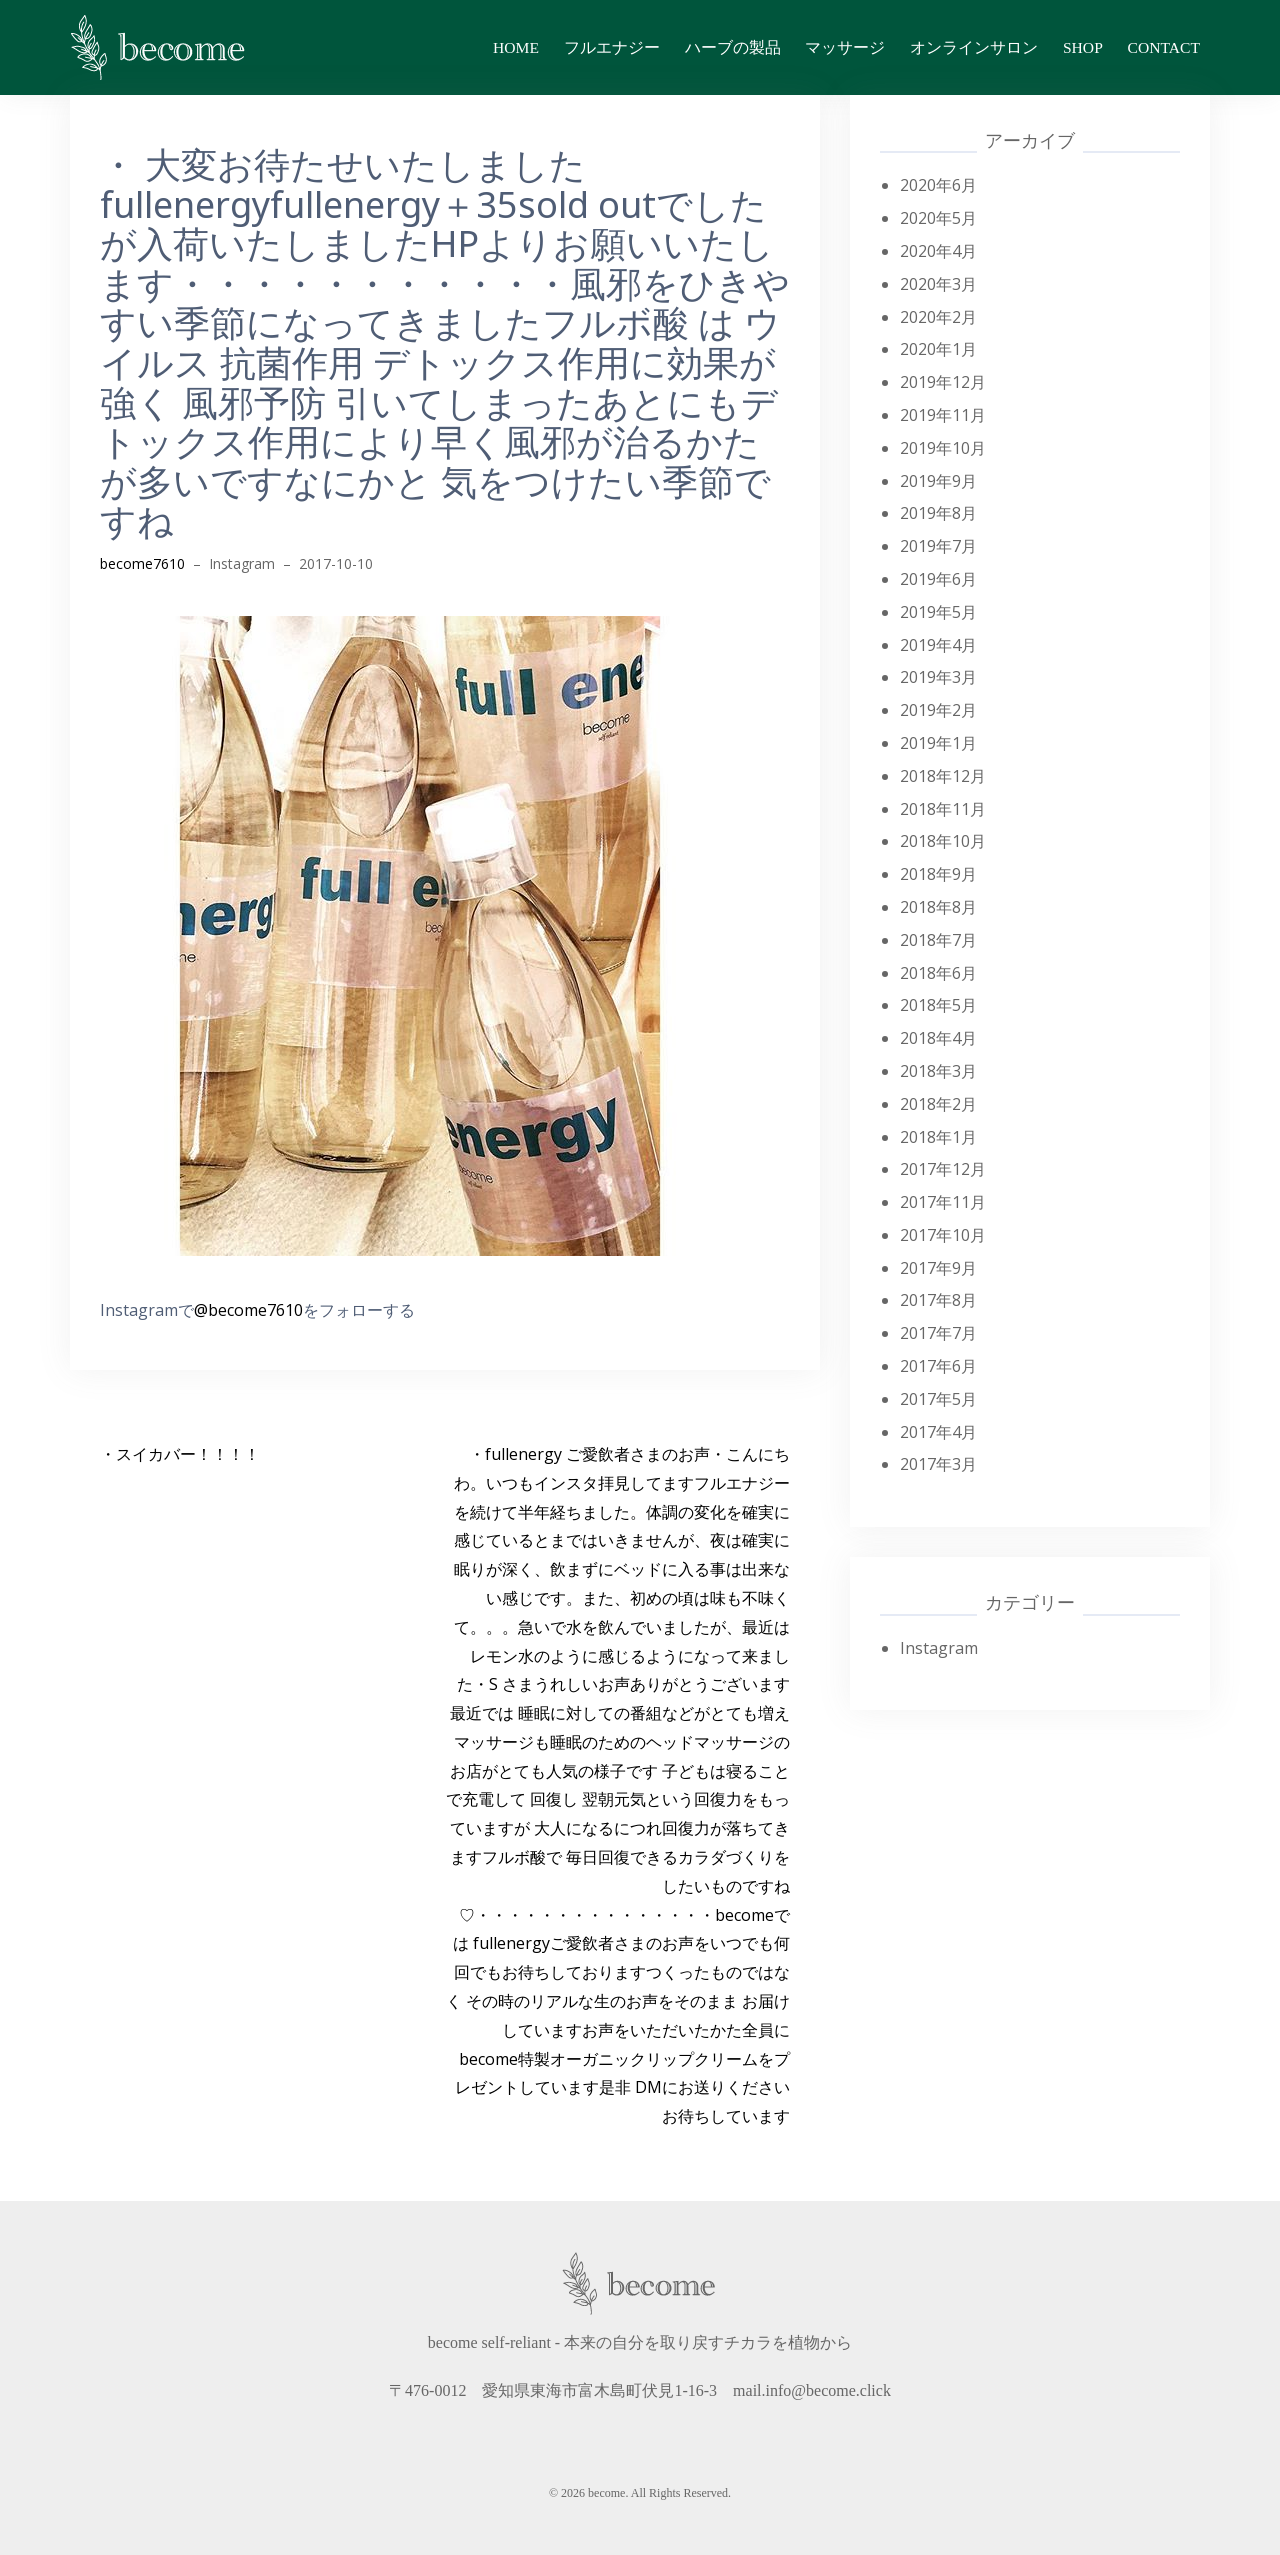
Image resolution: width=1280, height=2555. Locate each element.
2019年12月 (943, 382)
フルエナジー (612, 47)
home (516, 47)
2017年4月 (938, 1432)
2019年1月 (938, 743)
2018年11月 (943, 809)
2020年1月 (938, 349)
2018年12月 (943, 776)
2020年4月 (938, 251)
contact (1164, 47)
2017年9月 (938, 1268)
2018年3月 (938, 1071)
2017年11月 (943, 1202)
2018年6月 (938, 973)
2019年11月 (943, 415)
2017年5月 (938, 1399)
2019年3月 (938, 677)
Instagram (242, 563)
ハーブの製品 (733, 47)
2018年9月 (938, 874)
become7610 (142, 563)
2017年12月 (943, 1169)
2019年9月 (938, 481)
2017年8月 (938, 1300)
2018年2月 (938, 1104)
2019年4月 (938, 645)
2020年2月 (938, 317)
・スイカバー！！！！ (180, 1454)
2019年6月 (938, 579)
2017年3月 (938, 1464)
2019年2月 (938, 710)
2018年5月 (938, 1005)
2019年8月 (938, 513)
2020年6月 (938, 185)
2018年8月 (938, 907)
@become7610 (248, 1310)
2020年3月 (938, 284)
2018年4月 (938, 1038)
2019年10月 (943, 448)
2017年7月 (938, 1333)
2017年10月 (943, 1235)
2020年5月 (938, 218)
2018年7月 (938, 940)
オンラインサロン (974, 47)
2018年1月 (938, 1137)
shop (1083, 47)
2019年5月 (938, 612)
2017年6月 (938, 1366)
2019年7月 (938, 546)
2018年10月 (943, 841)
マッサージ (845, 47)
